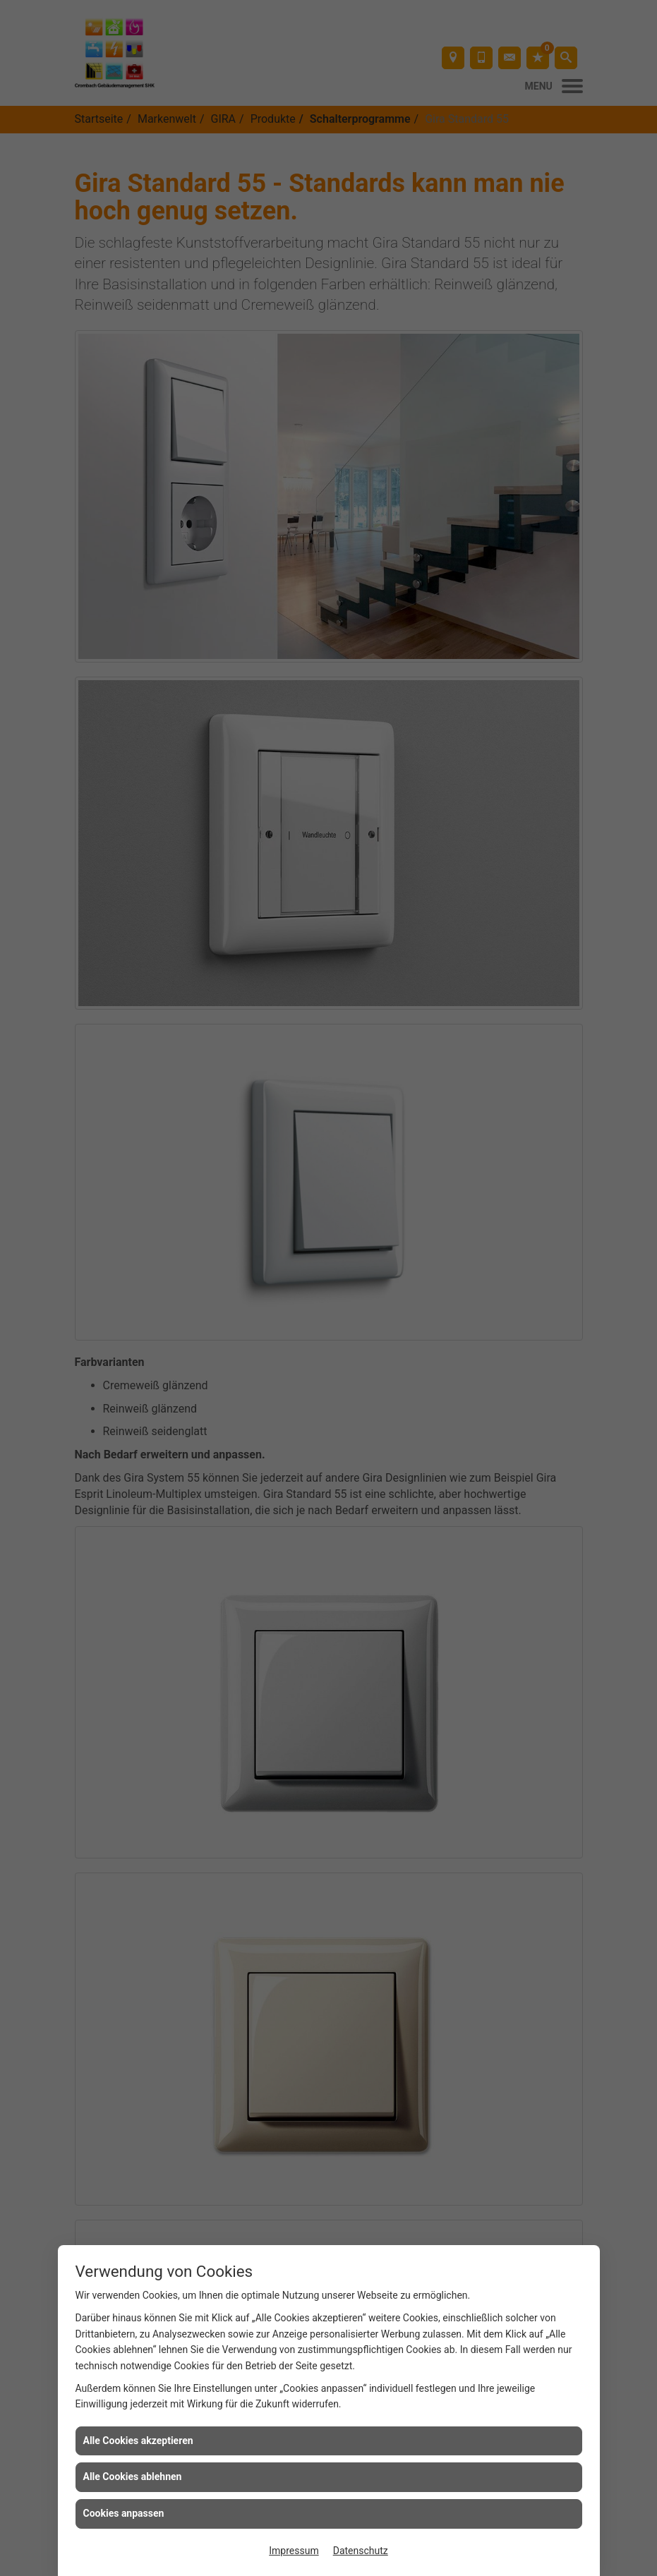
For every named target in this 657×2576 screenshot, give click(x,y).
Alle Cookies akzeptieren (138, 2440)
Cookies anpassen (123, 2513)
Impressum (293, 2550)
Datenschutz (360, 2550)
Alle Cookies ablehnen (132, 2476)
